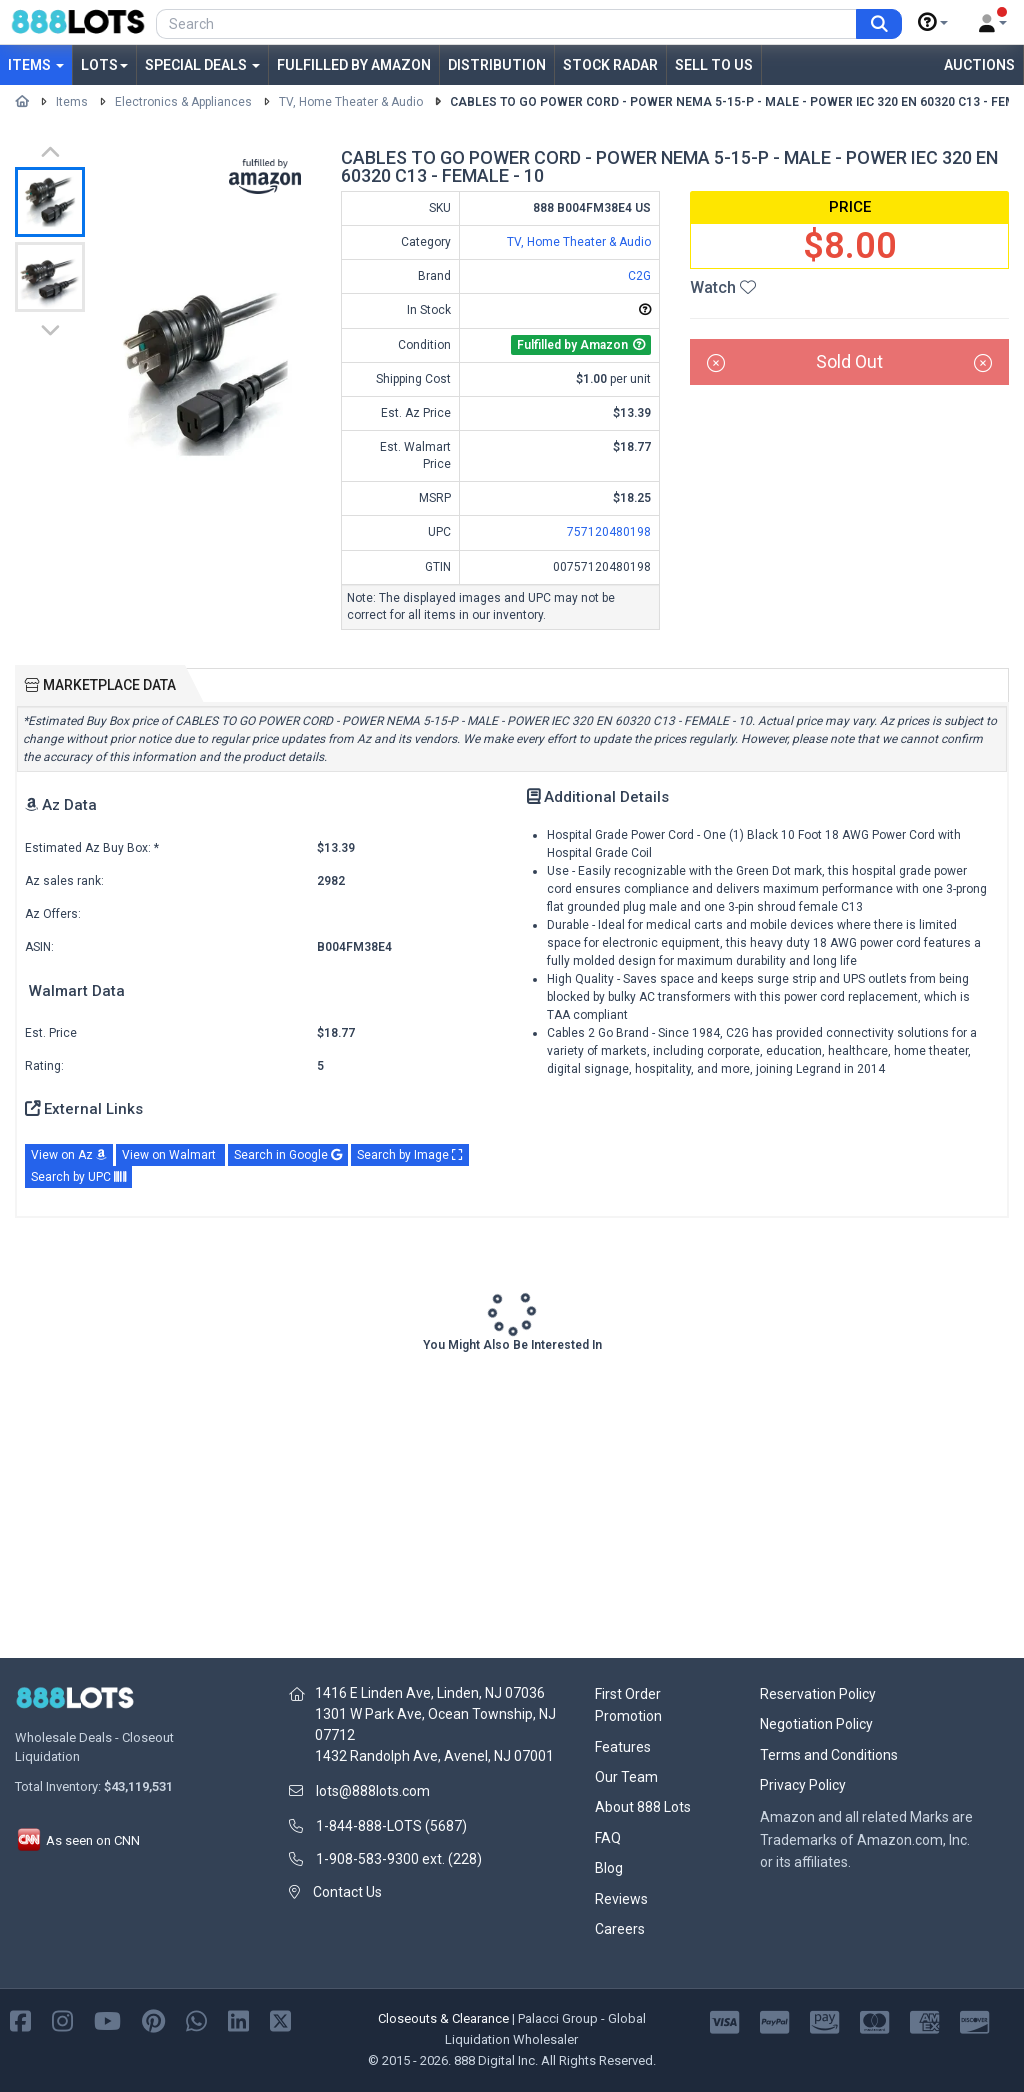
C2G (639, 276)
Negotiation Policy (816, 1724)
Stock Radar (610, 65)
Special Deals (202, 65)
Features (623, 1747)
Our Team (626, 1777)
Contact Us (347, 1892)
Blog (609, 1868)
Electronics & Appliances (183, 102)
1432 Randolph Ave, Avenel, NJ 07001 (434, 1756)
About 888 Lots (643, 1807)
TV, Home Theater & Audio (351, 102)
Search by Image (410, 1155)
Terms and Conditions (829, 1755)
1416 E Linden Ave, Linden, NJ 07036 (430, 1693)
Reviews (621, 1899)
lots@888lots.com (373, 1791)
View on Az (69, 1155)
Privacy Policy (803, 1785)
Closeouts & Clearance (443, 2018)
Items (36, 65)
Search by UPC (78, 1177)
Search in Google (288, 1155)
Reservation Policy (818, 1694)
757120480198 (609, 532)
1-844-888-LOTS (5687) (391, 1826)
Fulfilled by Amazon (354, 65)
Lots (104, 65)
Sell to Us (714, 65)
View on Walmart (170, 1155)
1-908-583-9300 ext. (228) (399, 1859)
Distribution (497, 65)
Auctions (979, 65)
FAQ (608, 1838)
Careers (620, 1929)
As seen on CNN (77, 1840)
